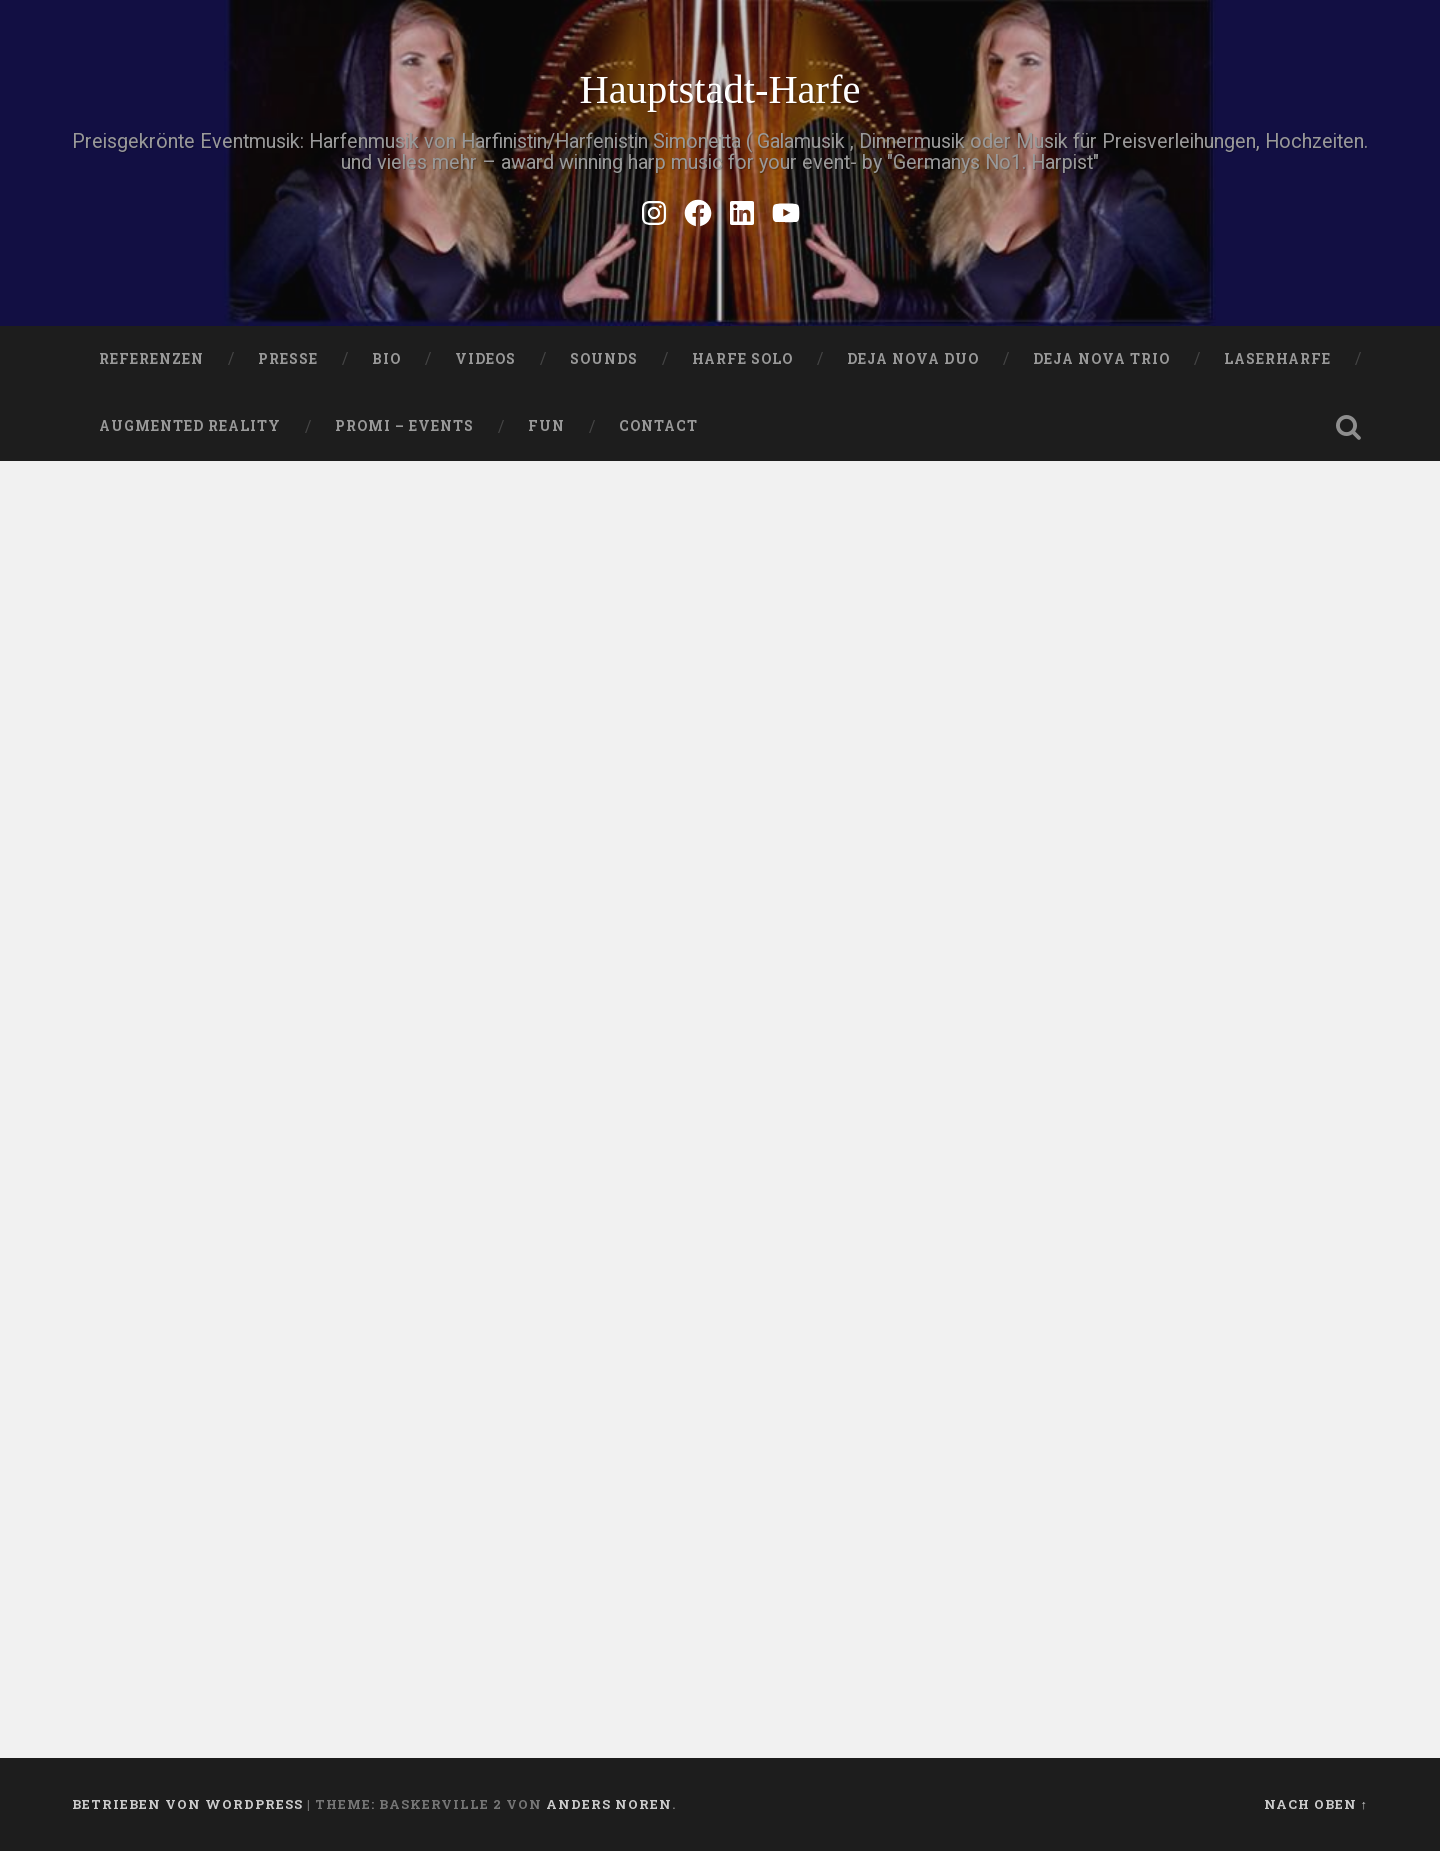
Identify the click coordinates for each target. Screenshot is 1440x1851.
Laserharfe (1277, 359)
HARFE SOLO (742, 359)
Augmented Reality (190, 426)
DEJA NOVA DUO (913, 359)
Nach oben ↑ (1316, 1804)
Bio (386, 359)
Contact (658, 426)
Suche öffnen (1348, 427)
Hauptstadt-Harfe (719, 89)
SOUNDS (604, 359)
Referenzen (151, 359)
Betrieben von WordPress (187, 1804)
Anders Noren (609, 1804)
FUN (546, 426)
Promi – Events (404, 426)
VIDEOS (485, 359)
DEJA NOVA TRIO (1101, 359)
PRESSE (288, 359)
